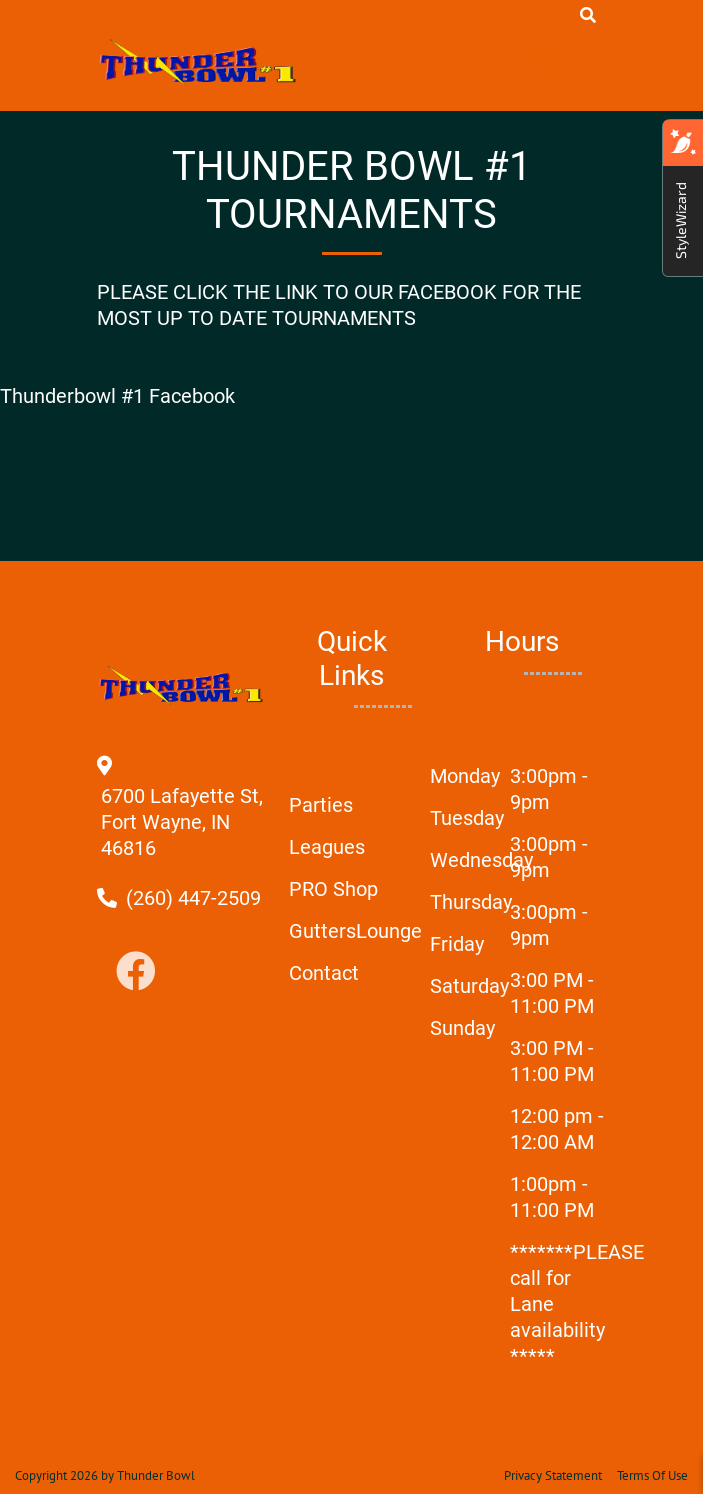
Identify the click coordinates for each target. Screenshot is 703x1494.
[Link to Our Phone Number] (193, 898)
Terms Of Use (652, 1475)
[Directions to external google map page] (182, 848)
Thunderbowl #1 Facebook (117, 396)
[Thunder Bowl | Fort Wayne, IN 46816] (199, 62)
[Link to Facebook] (136, 972)
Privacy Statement (553, 1475)
